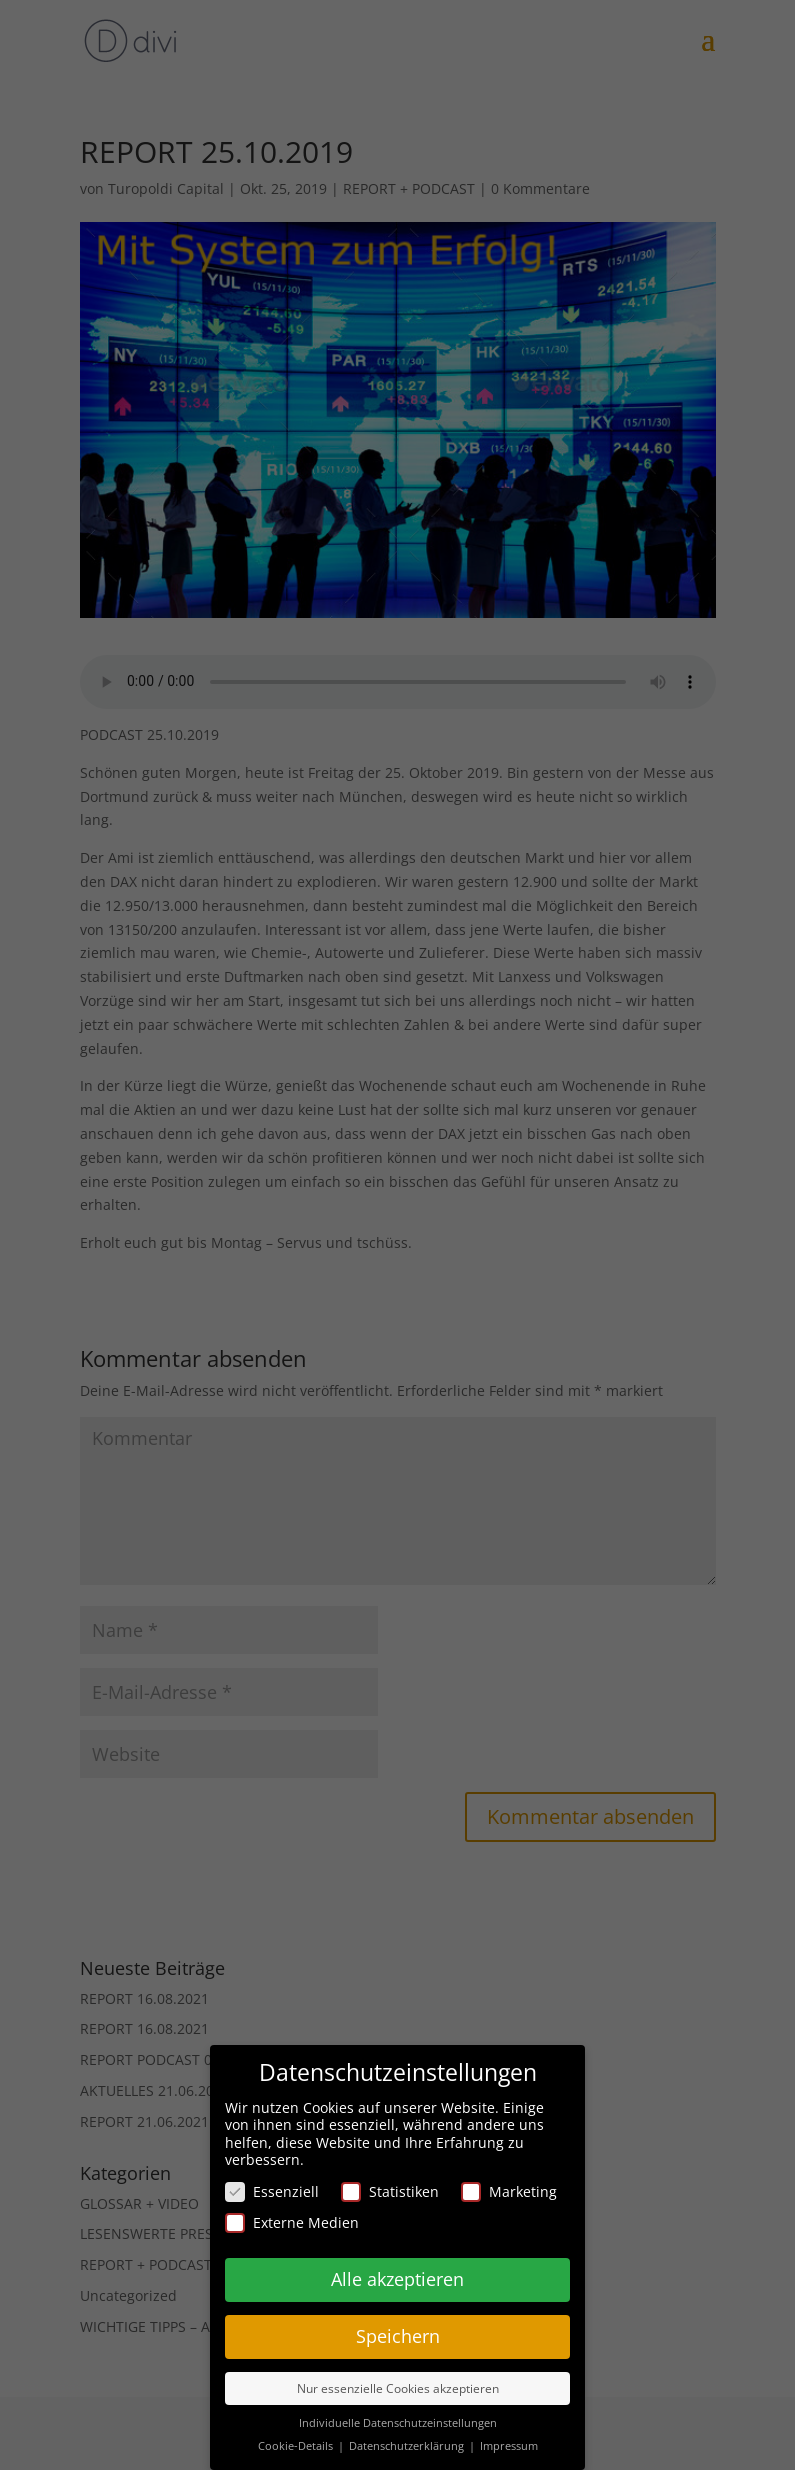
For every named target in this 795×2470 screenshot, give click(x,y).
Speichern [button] (398, 2336)
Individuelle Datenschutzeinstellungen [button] (398, 2423)
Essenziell (272, 2191)
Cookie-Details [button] (297, 2446)
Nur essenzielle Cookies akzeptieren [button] (398, 2388)
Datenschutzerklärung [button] (408, 2446)
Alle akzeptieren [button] (397, 2279)
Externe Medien (292, 2222)
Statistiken (390, 2191)
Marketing (509, 2191)
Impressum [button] (509, 2446)
